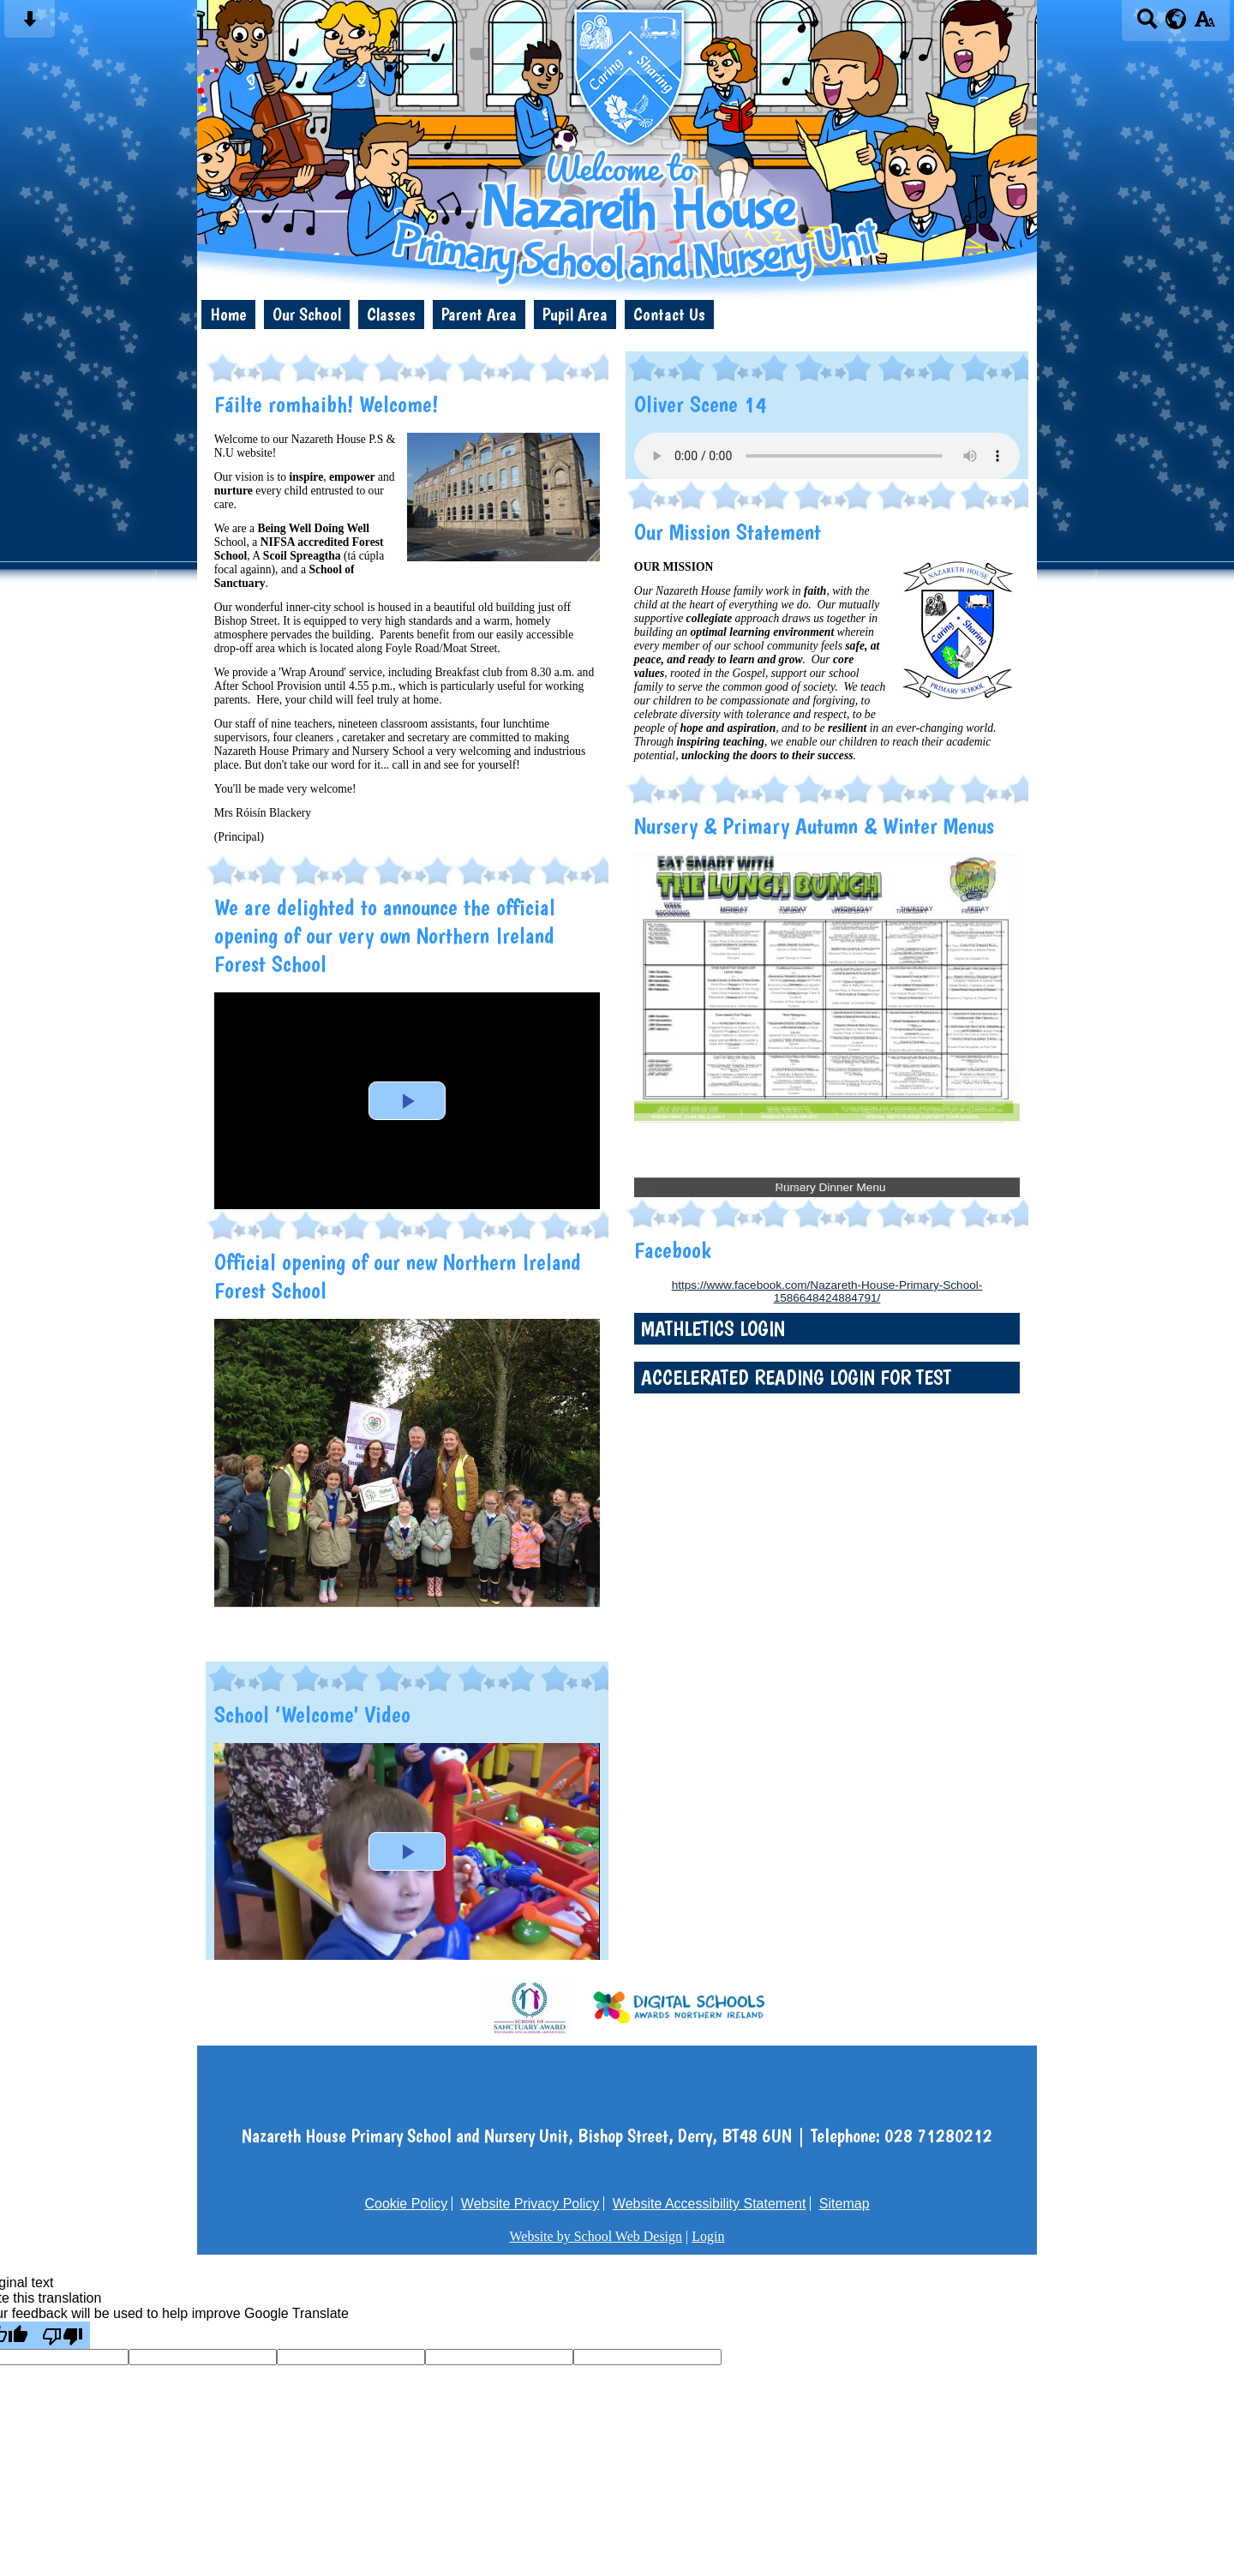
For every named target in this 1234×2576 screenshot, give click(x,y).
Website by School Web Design (596, 2236)
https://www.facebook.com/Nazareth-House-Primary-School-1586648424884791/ (827, 1291)
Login (708, 2236)
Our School (307, 314)
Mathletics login (713, 1328)
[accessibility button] (1204, 24)
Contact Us (669, 314)
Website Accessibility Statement (709, 2203)
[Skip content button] (29, 24)
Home (228, 314)
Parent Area (479, 314)
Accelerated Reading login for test (796, 1377)
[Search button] (1147, 24)
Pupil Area (575, 314)
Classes (391, 314)
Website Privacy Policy (530, 2203)
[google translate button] (1176, 19)
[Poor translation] (62, 2335)
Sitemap (844, 2203)
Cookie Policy (405, 2203)
